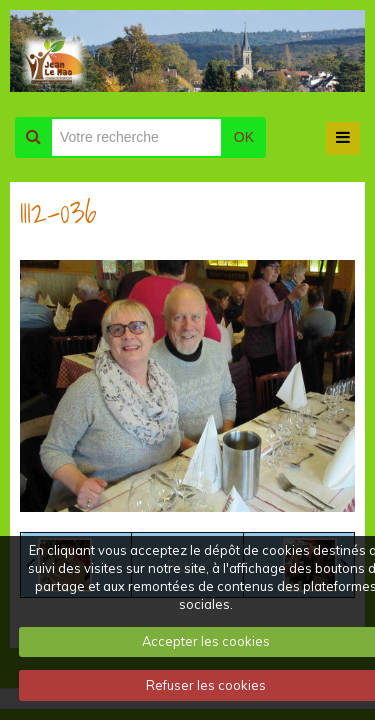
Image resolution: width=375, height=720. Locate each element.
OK (244, 137)
